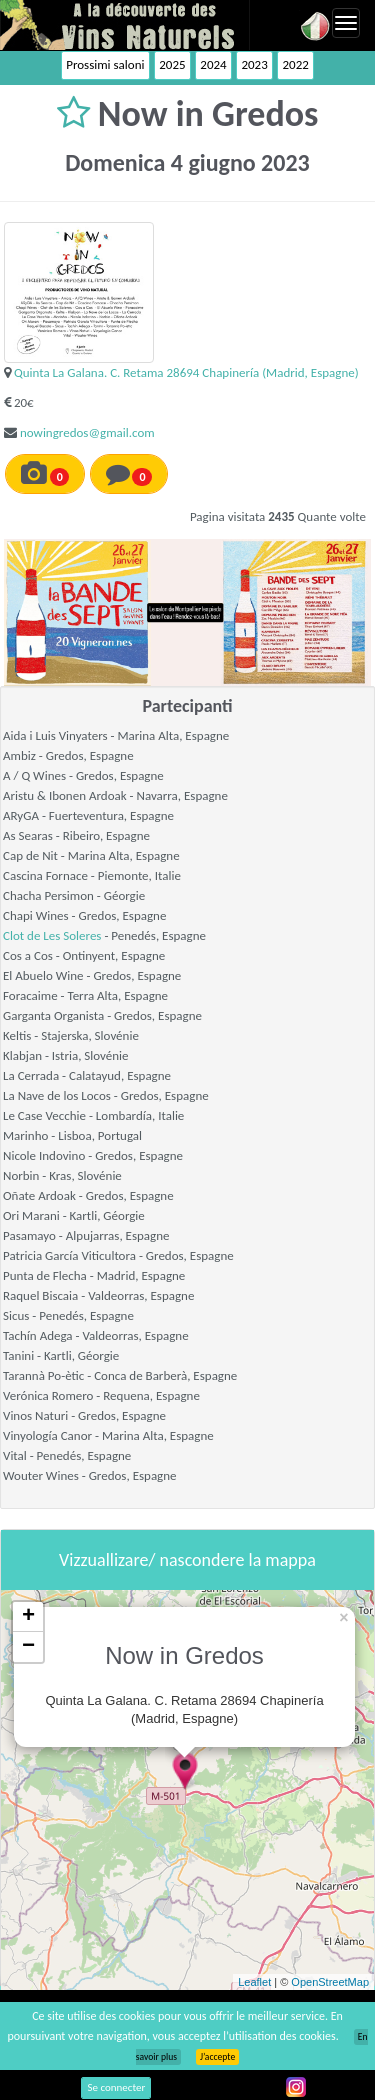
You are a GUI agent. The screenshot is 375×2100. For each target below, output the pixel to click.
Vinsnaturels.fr (125, 25)
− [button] (28, 1647)
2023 (254, 64)
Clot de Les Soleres (52, 935)
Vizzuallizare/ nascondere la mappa (187, 1560)
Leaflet (254, 1982)
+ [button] (28, 1617)
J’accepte (217, 2057)
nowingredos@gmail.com (87, 432)
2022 (295, 64)
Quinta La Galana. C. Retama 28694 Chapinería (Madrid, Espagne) (186, 372)
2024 (213, 64)
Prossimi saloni (105, 64)
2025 (172, 64)
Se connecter (116, 2087)
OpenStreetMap (330, 1982)
